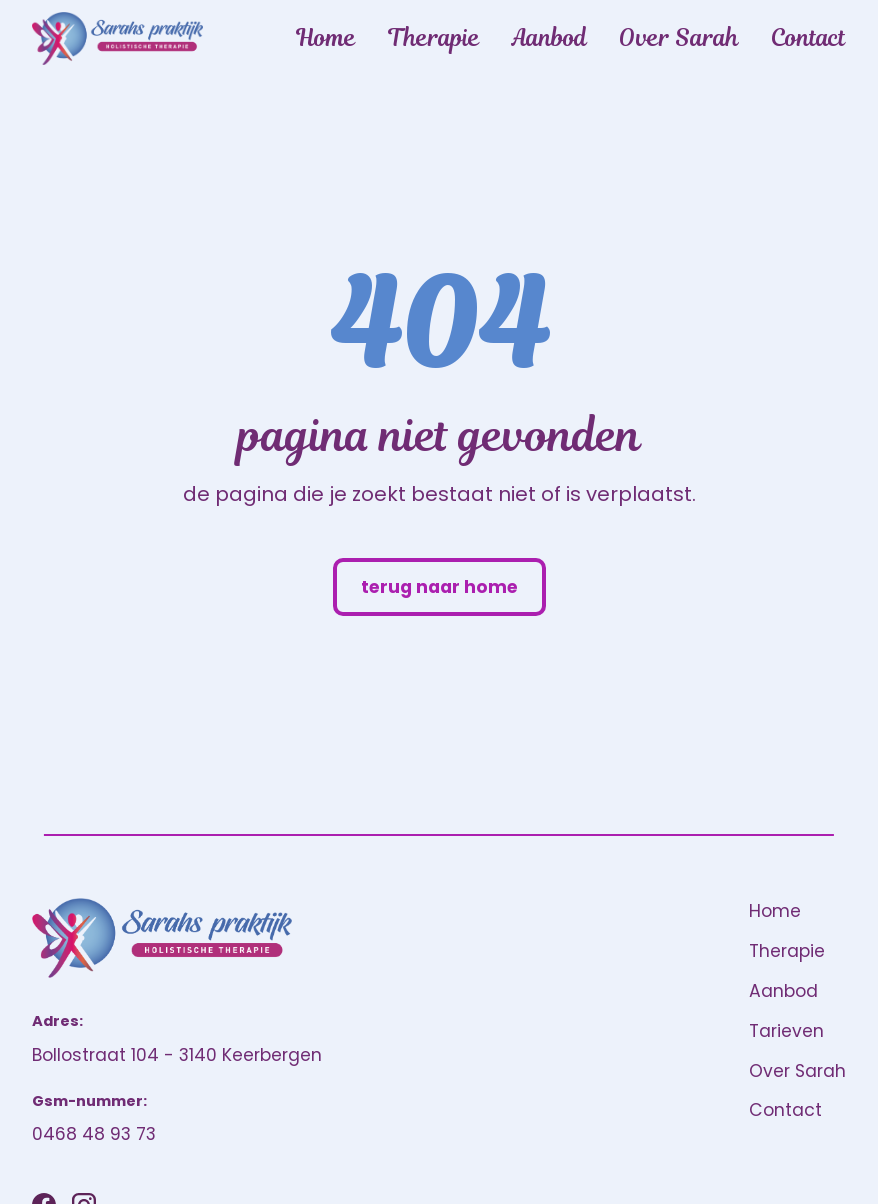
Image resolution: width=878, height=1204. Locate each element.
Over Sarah (679, 38)
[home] (117, 38)
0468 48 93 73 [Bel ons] (94, 1134)
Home (326, 38)
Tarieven (786, 1031)
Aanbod (549, 38)
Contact (808, 38)
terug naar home (439, 587)
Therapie (434, 38)
